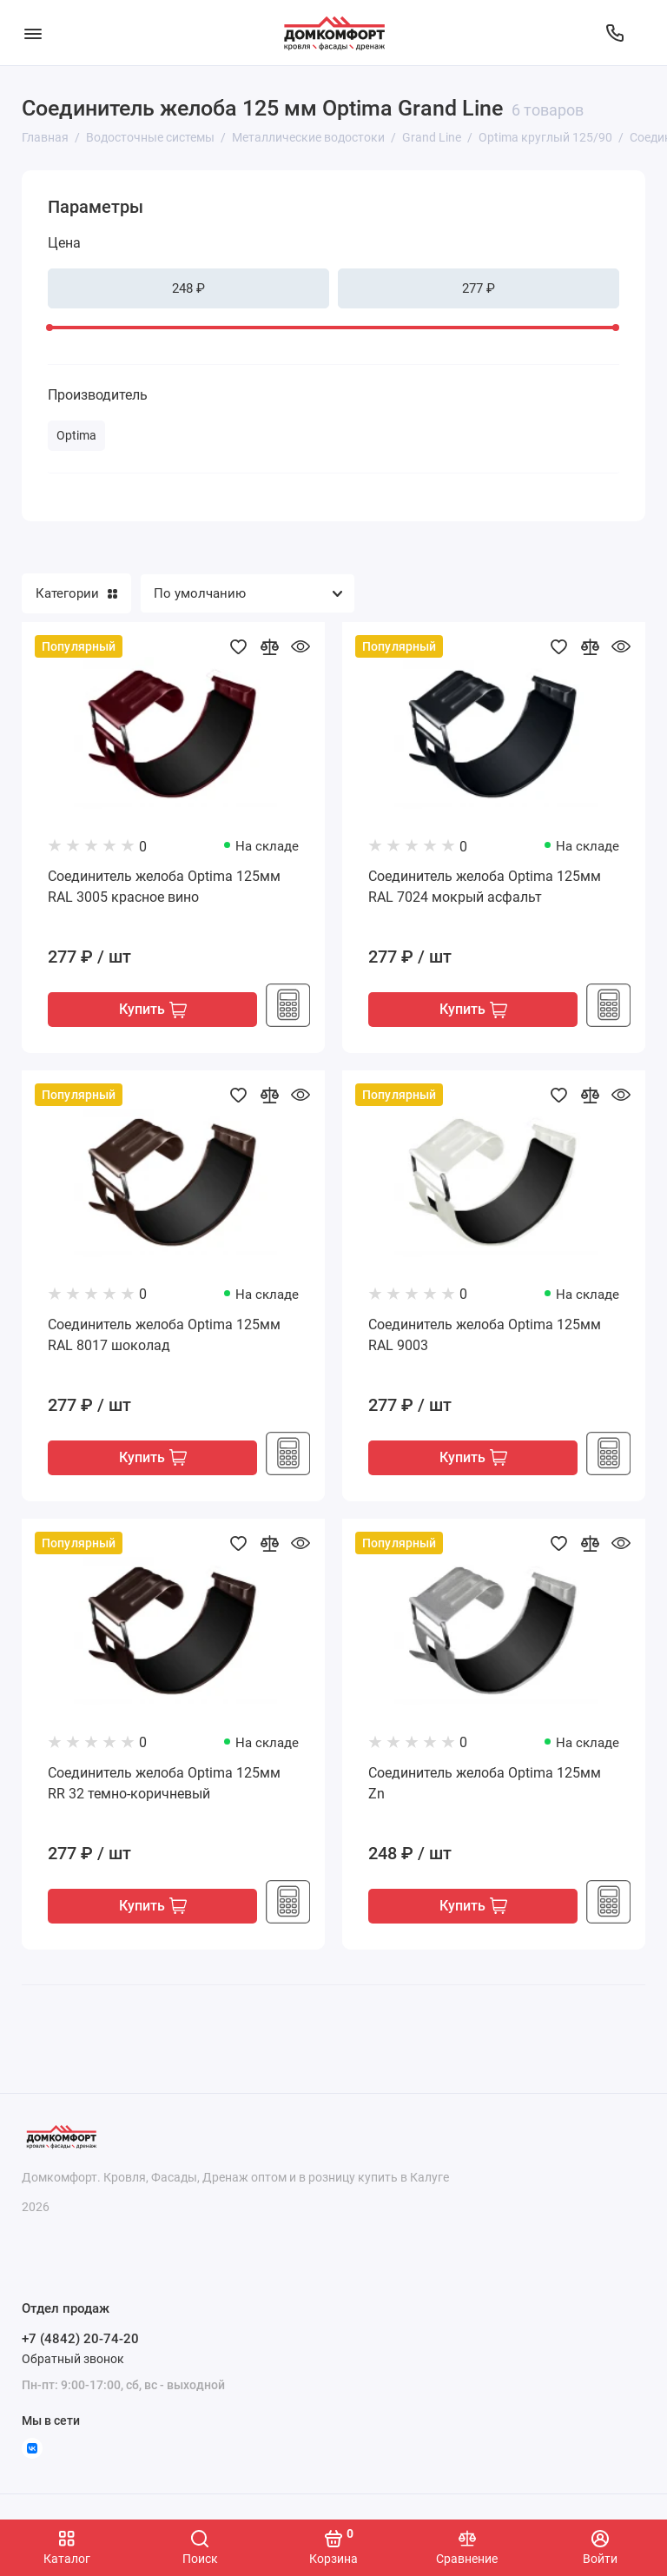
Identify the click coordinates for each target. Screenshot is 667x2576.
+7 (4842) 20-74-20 (80, 2339)
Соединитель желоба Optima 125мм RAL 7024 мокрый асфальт (484, 886)
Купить (153, 1011)
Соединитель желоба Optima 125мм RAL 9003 (484, 1335)
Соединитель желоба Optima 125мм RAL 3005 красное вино (164, 886)
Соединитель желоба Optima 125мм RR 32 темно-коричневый (164, 1785)
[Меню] (32, 32)
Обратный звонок (73, 2359)
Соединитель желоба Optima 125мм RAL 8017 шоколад (164, 1335)
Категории (76, 593)
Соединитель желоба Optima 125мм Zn (484, 1785)
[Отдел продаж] (615, 33)
